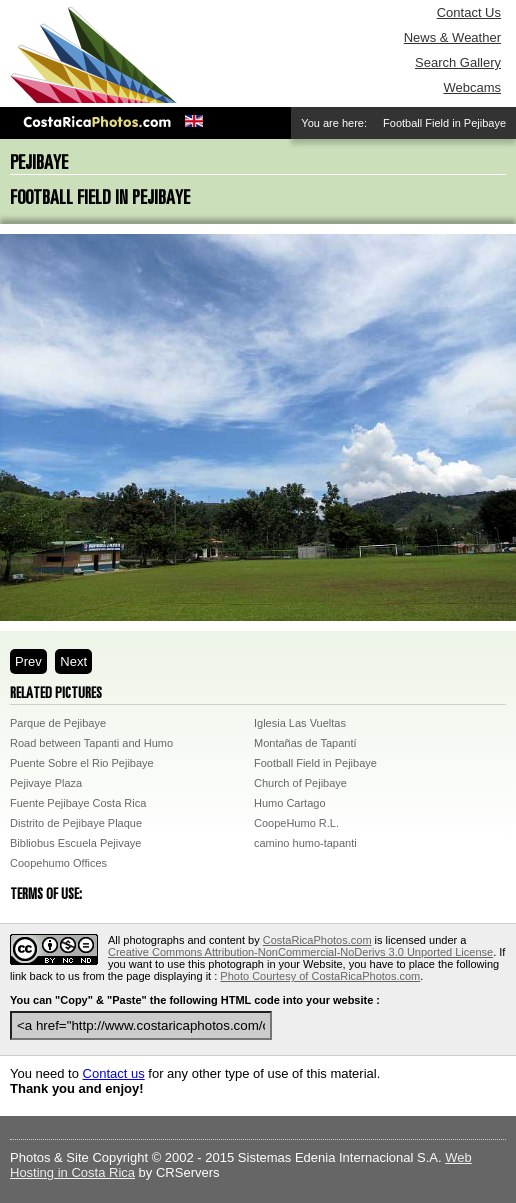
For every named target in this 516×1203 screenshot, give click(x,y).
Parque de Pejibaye (58, 723)
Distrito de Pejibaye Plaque (76, 823)
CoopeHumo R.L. (296, 823)
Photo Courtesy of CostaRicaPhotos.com (320, 976)
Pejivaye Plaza (46, 783)
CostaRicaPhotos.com (317, 940)
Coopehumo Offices (58, 863)
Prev (28, 661)
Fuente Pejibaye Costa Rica (78, 803)
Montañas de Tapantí (305, 743)
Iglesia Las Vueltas (300, 723)
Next (73, 661)
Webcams (472, 87)
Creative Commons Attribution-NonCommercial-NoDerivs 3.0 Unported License (300, 952)
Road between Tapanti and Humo (91, 743)
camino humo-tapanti (305, 843)
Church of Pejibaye (300, 783)
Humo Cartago (290, 803)
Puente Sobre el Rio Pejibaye (82, 763)
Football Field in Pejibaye (315, 763)
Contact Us (469, 12)
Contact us (114, 1073)
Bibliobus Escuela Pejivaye (75, 843)
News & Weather (452, 37)
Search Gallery (458, 62)
